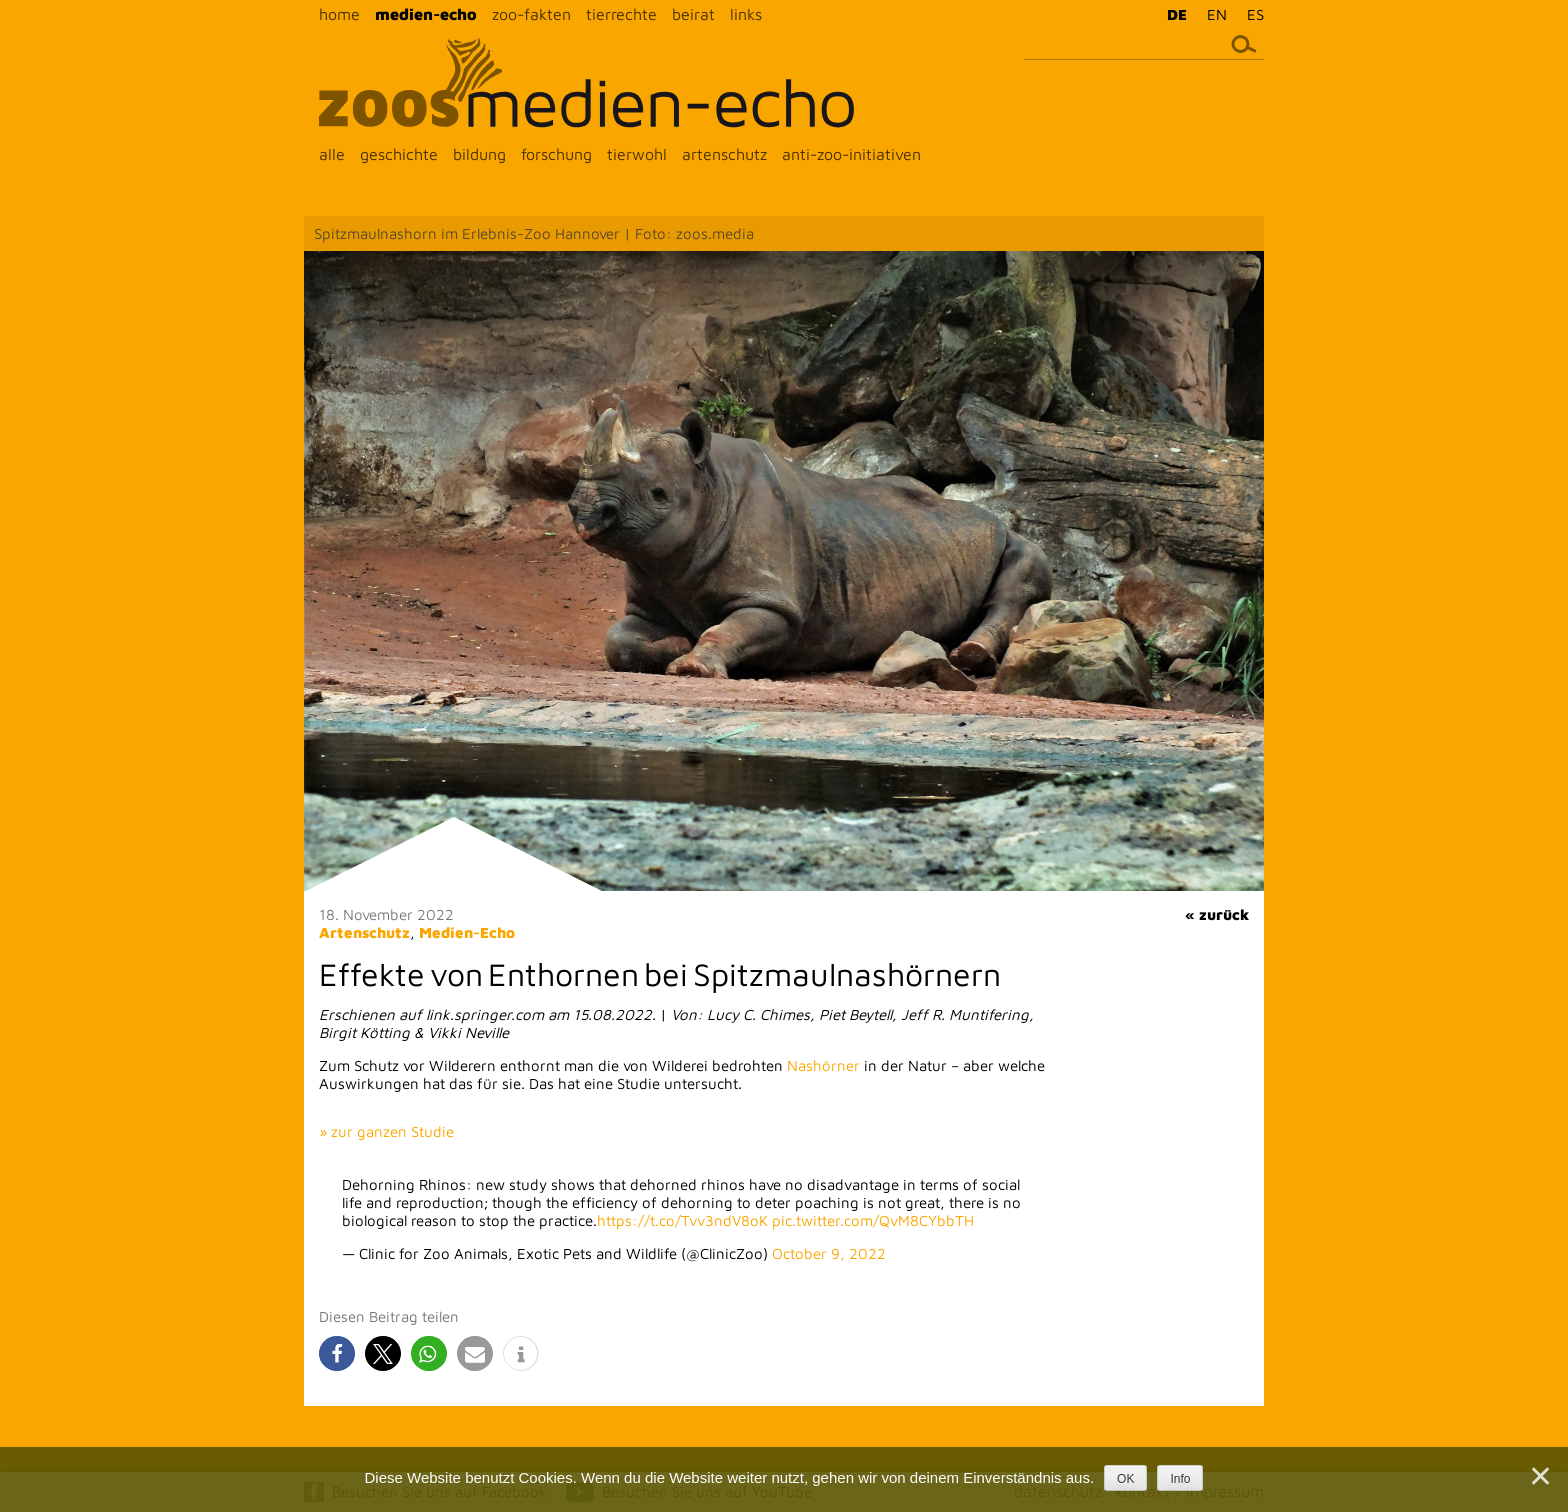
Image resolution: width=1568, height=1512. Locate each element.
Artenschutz (364, 932)
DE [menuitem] (1177, 14)
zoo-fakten (531, 14)
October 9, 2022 (829, 1253)
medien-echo (426, 14)
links (746, 14)
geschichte (399, 154)
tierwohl (637, 154)
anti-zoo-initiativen (851, 154)
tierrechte (621, 14)
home (339, 14)
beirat (693, 14)
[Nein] (1539, 1476)
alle (332, 154)
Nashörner (823, 1065)
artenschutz (724, 154)
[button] (337, 1353)
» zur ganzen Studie (386, 1131)
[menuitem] (1172, 14)
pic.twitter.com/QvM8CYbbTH (873, 1220)
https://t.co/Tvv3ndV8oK (682, 1220)
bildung (479, 154)
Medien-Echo (467, 932)
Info (1180, 1479)
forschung (556, 154)
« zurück (1217, 914)
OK (1125, 1479)
